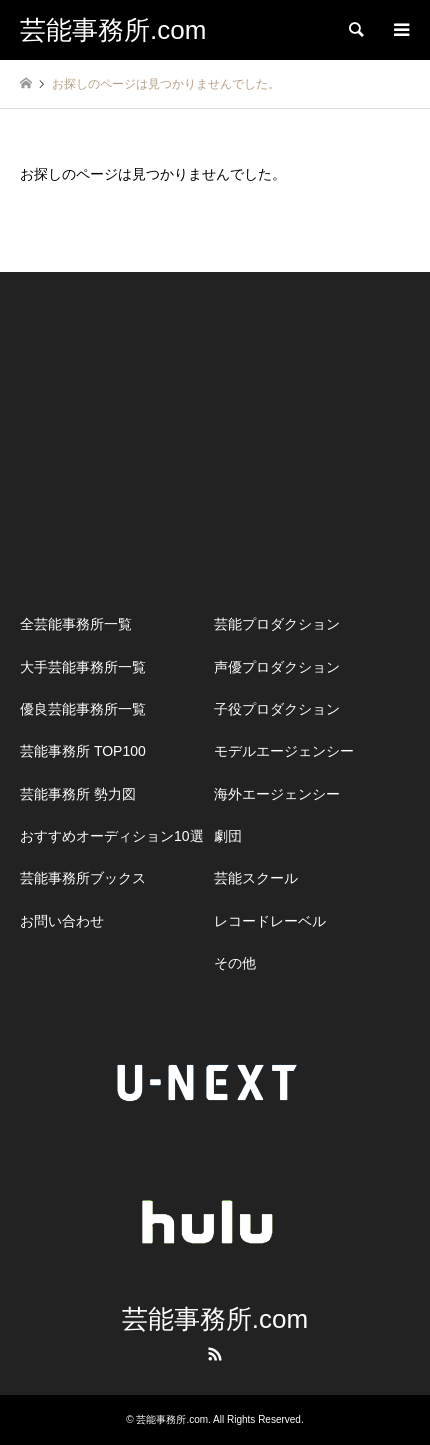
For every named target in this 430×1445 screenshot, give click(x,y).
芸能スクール (256, 878)
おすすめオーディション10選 (112, 836)
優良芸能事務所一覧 (83, 709)
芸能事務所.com (215, 1319)
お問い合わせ (62, 921)
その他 (235, 963)
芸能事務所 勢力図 (78, 794)
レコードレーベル (270, 921)
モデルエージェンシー (284, 751)
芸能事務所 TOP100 (83, 751)
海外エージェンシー (277, 794)
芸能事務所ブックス (83, 878)
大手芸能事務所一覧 (83, 667)
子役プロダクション (277, 709)
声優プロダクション (277, 667)
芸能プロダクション (277, 624)
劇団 (228, 836)
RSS (215, 1354)
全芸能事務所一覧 (76, 624)
